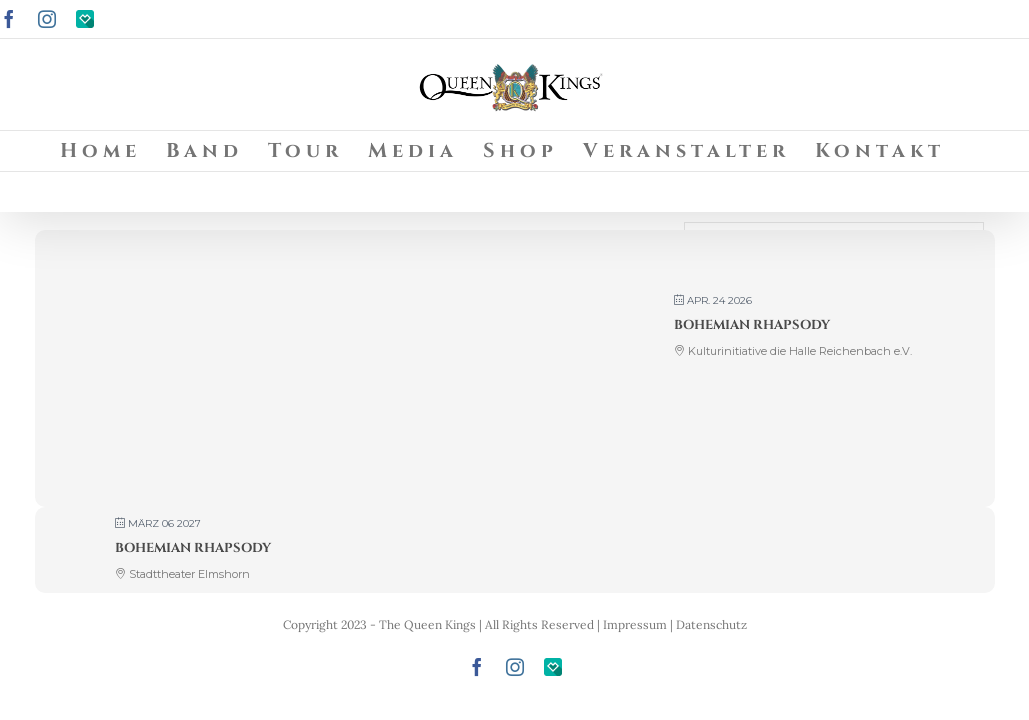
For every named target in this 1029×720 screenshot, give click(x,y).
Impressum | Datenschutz (675, 624)
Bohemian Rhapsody (752, 325)
